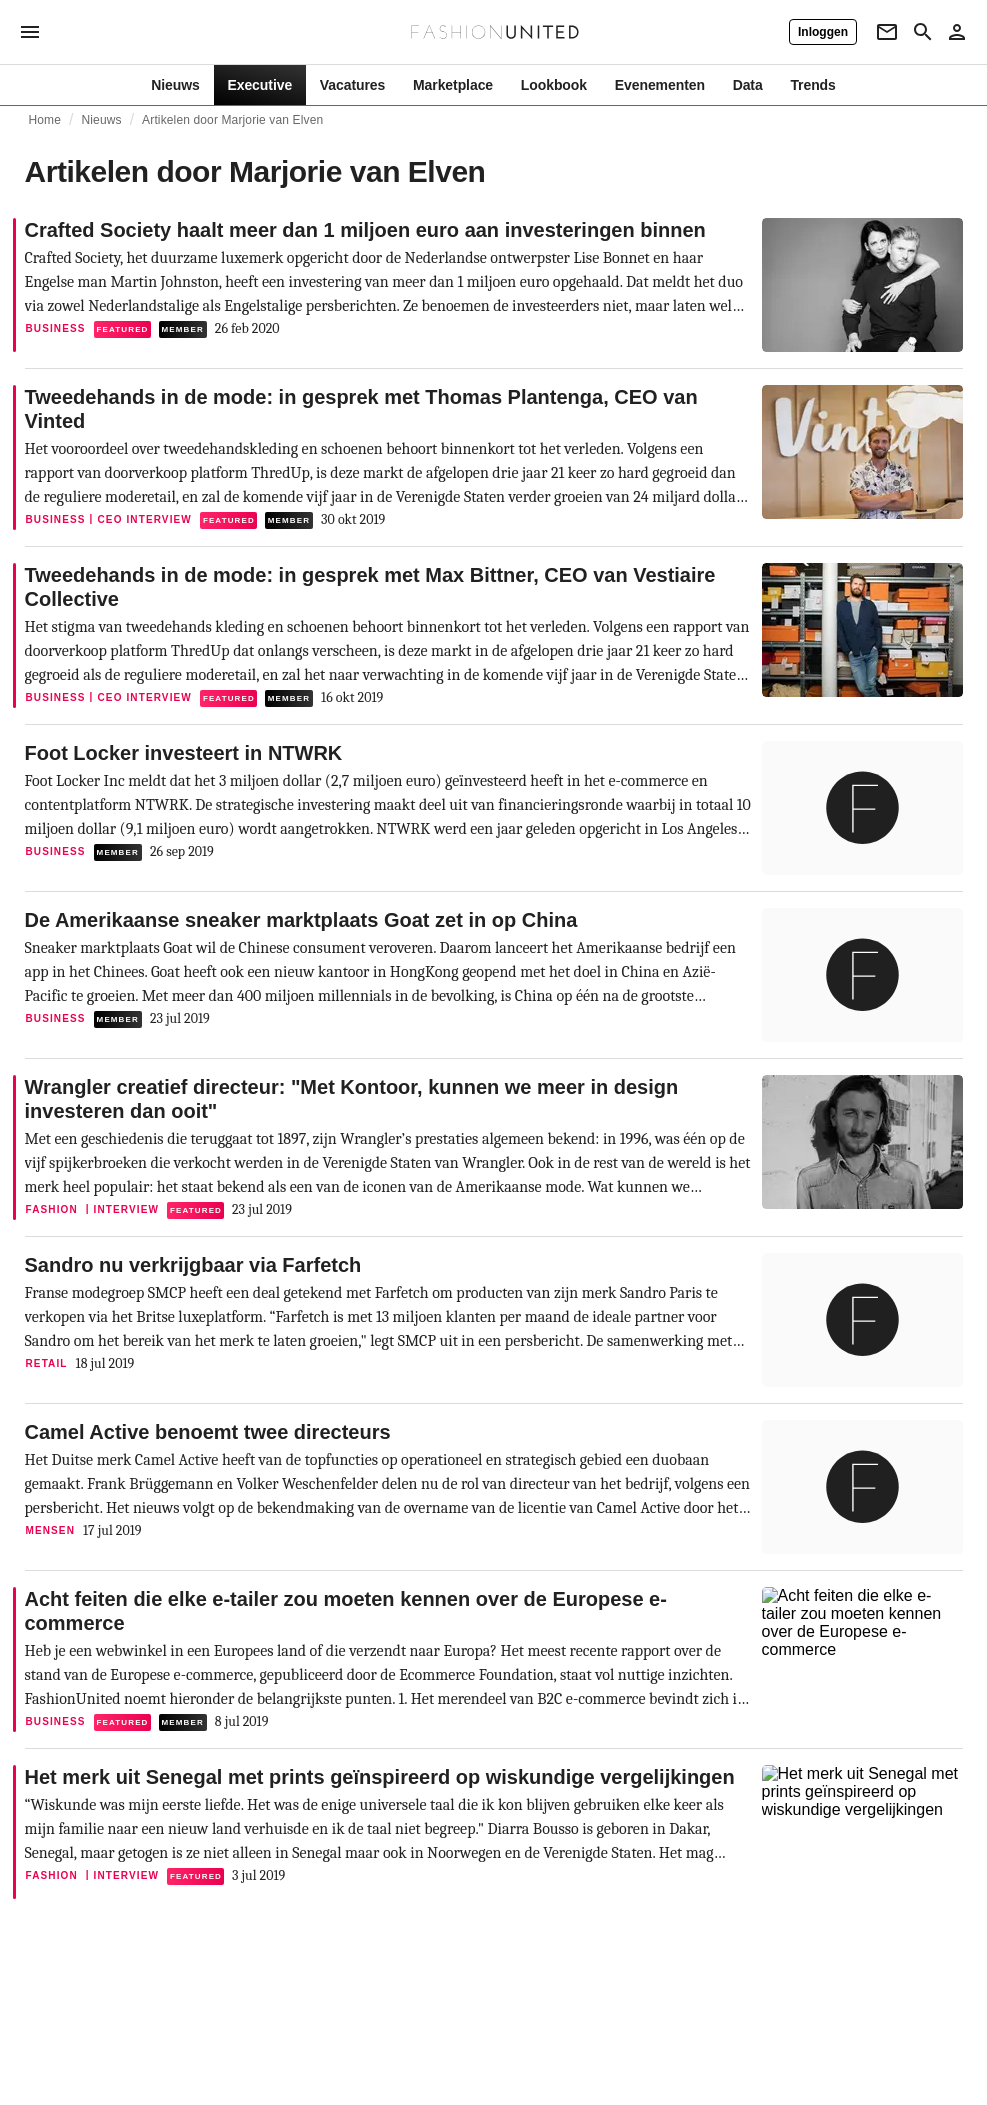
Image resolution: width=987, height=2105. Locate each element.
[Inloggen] (823, 32)
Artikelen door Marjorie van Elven (232, 120)
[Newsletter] (887, 32)
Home (45, 120)
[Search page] (923, 32)
